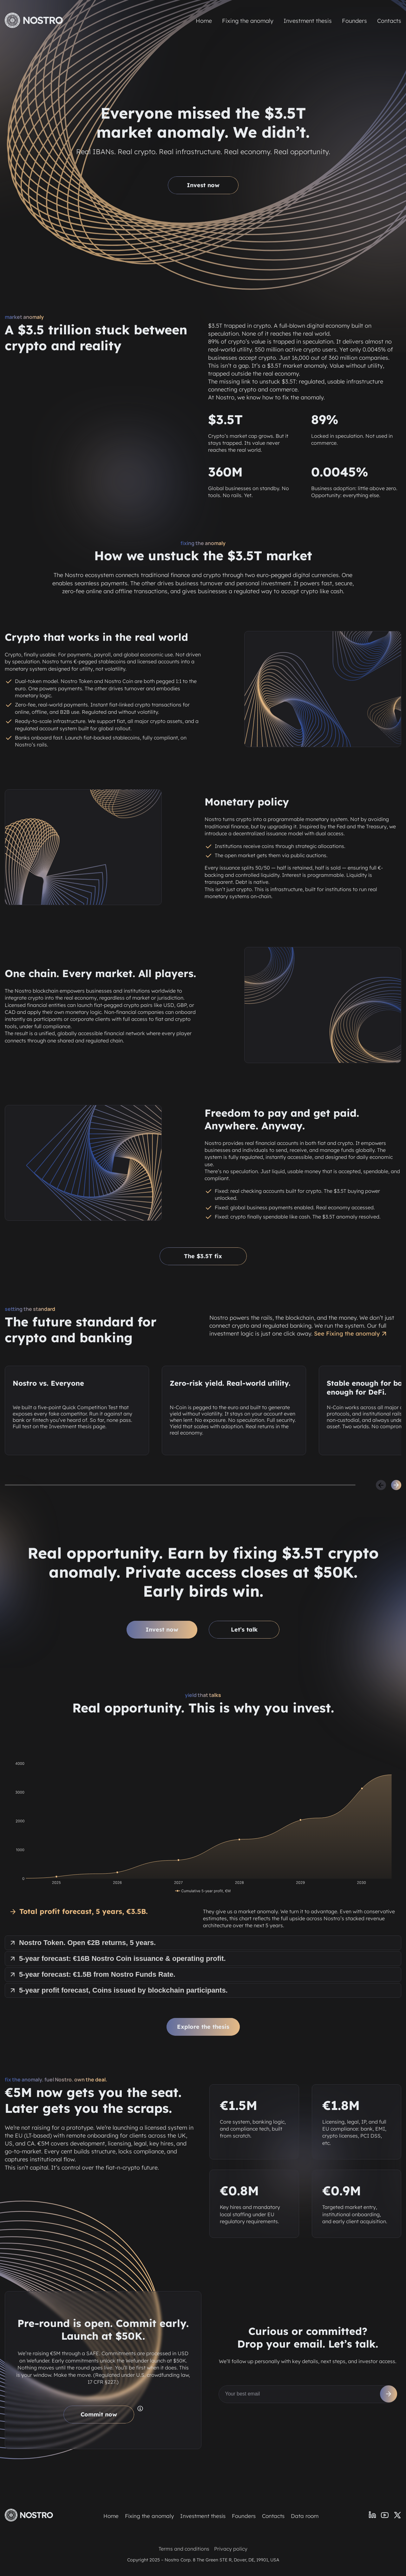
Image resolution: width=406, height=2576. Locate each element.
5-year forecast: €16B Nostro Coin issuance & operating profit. (117, 1958)
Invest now (203, 185)
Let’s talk (244, 1629)
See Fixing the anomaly (351, 1333)
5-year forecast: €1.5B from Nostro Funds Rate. (92, 1974)
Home (204, 20)
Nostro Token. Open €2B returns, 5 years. (82, 1943)
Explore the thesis (203, 2026)
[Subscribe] (388, 2393)
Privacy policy (230, 2549)
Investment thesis (308, 20)
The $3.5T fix (203, 1256)
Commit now (99, 2414)
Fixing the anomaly (247, 20)
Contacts (389, 20)
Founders (354, 20)
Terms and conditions (184, 2549)
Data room (304, 2516)
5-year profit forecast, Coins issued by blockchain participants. (118, 1990)
